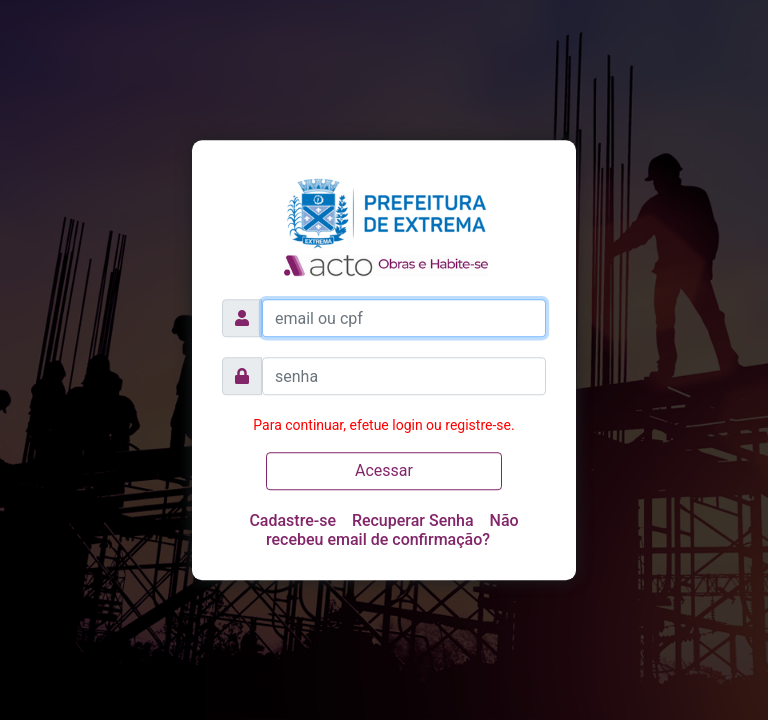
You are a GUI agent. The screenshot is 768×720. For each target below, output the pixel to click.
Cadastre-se (292, 520)
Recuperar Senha (413, 520)
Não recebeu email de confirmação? (392, 530)
